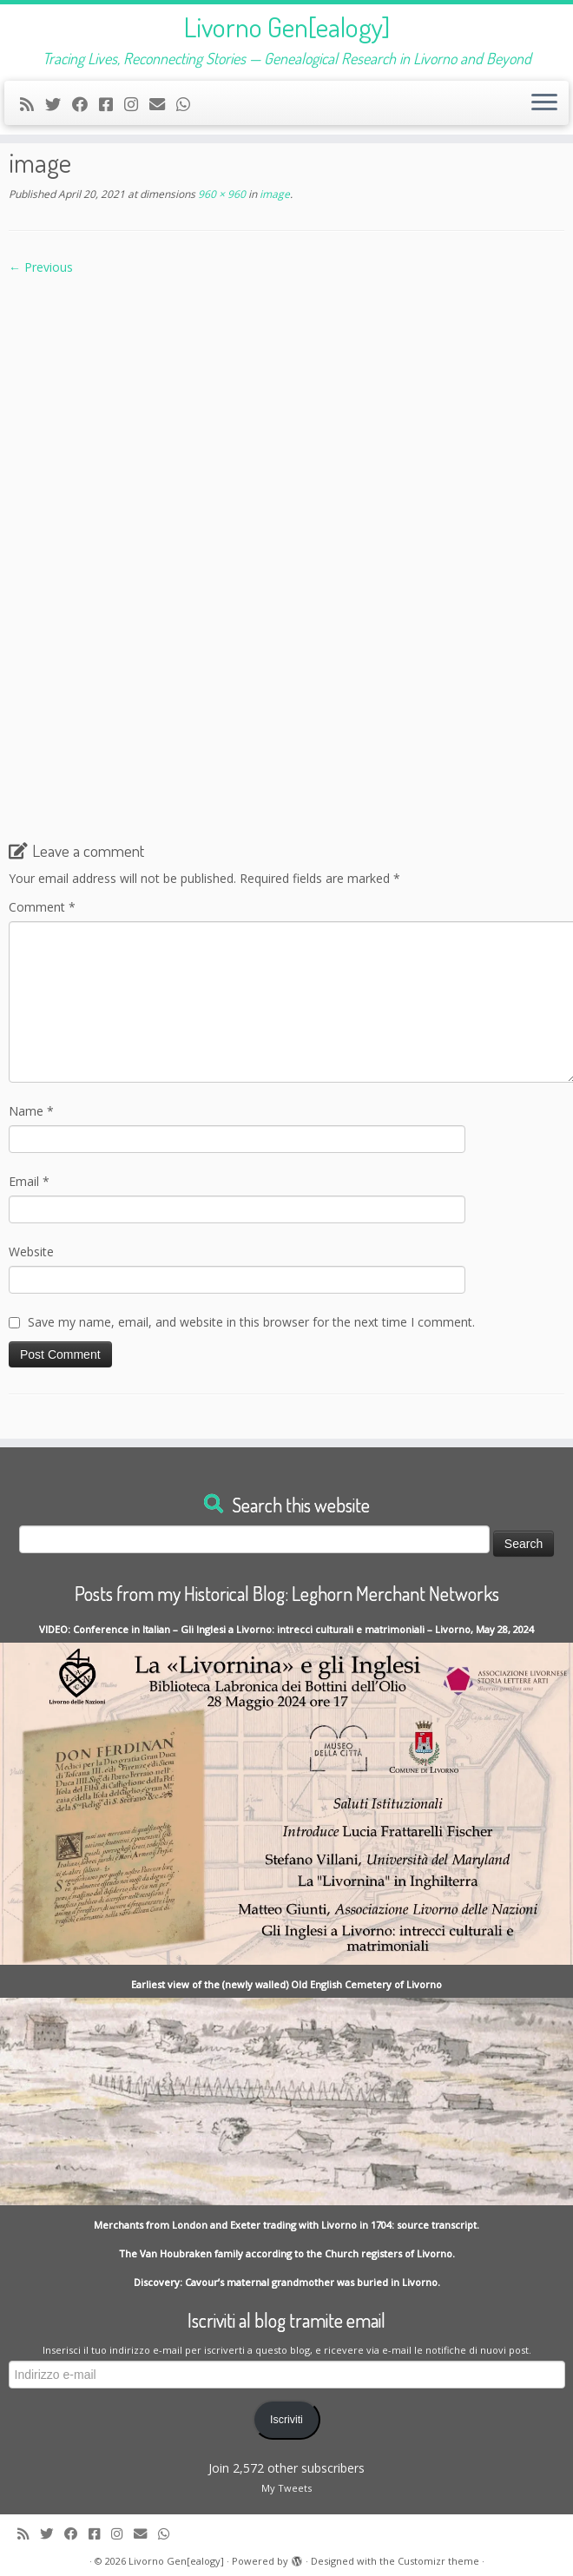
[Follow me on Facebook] (85, 104)
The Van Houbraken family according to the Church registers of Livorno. (287, 2253)
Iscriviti (286, 2420)
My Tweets (286, 2487)
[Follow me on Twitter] (58, 104)
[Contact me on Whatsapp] (188, 104)
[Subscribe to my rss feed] (32, 104)
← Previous (41, 267)
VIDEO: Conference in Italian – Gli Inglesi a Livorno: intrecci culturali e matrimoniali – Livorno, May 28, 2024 (286, 1629)
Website (31, 1251)
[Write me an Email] (162, 104)
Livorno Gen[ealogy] (287, 27)
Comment (42, 907)
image (273, 194)
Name (31, 1111)
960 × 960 (220, 194)
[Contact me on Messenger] (111, 104)
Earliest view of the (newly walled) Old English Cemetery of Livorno (286, 1984)
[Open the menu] (544, 103)
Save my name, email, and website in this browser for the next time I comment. (251, 1322)
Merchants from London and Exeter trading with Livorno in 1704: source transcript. (286, 2224)
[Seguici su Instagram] (136, 104)
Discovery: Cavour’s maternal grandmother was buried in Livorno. (287, 2282)
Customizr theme (438, 2560)
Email (29, 1181)
